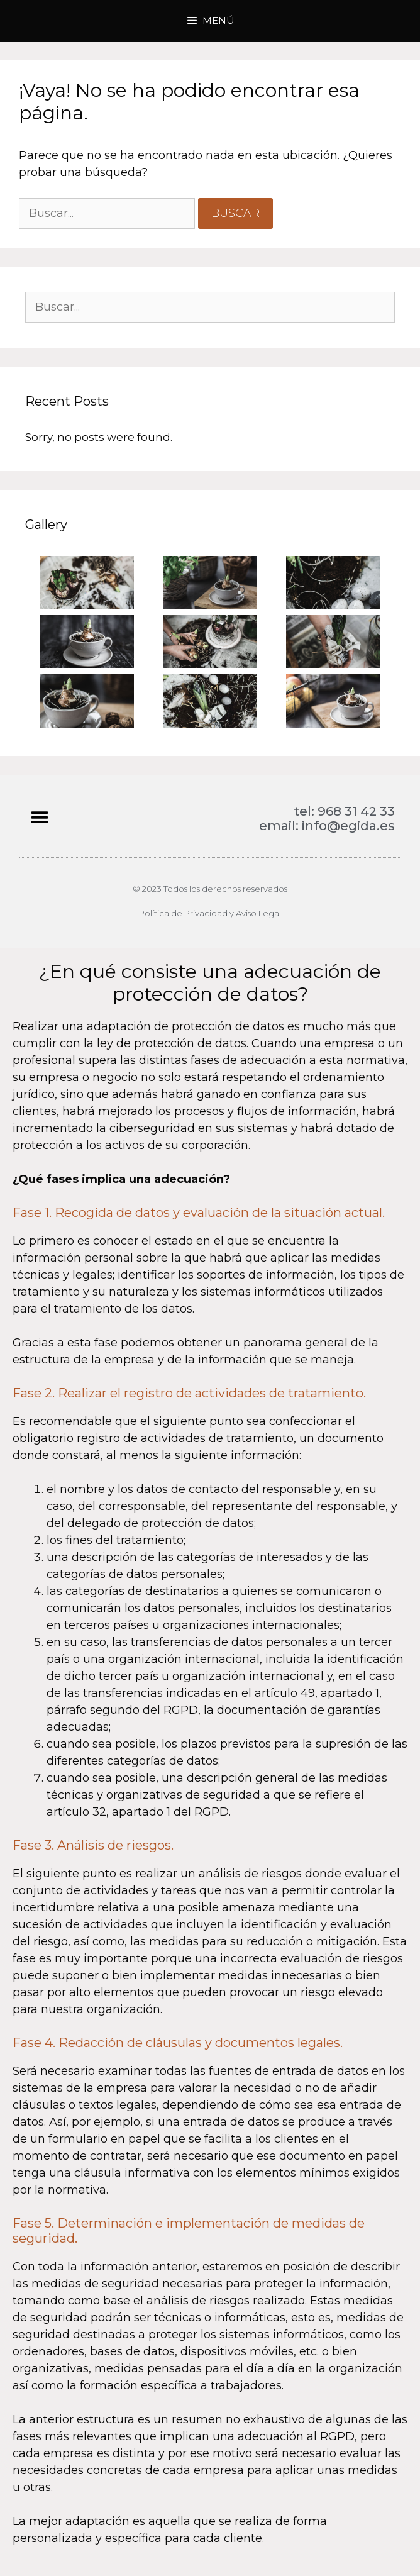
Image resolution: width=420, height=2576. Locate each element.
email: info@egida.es (327, 825)
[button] (39, 817)
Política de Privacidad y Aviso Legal (210, 913)
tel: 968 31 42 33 (344, 811)
